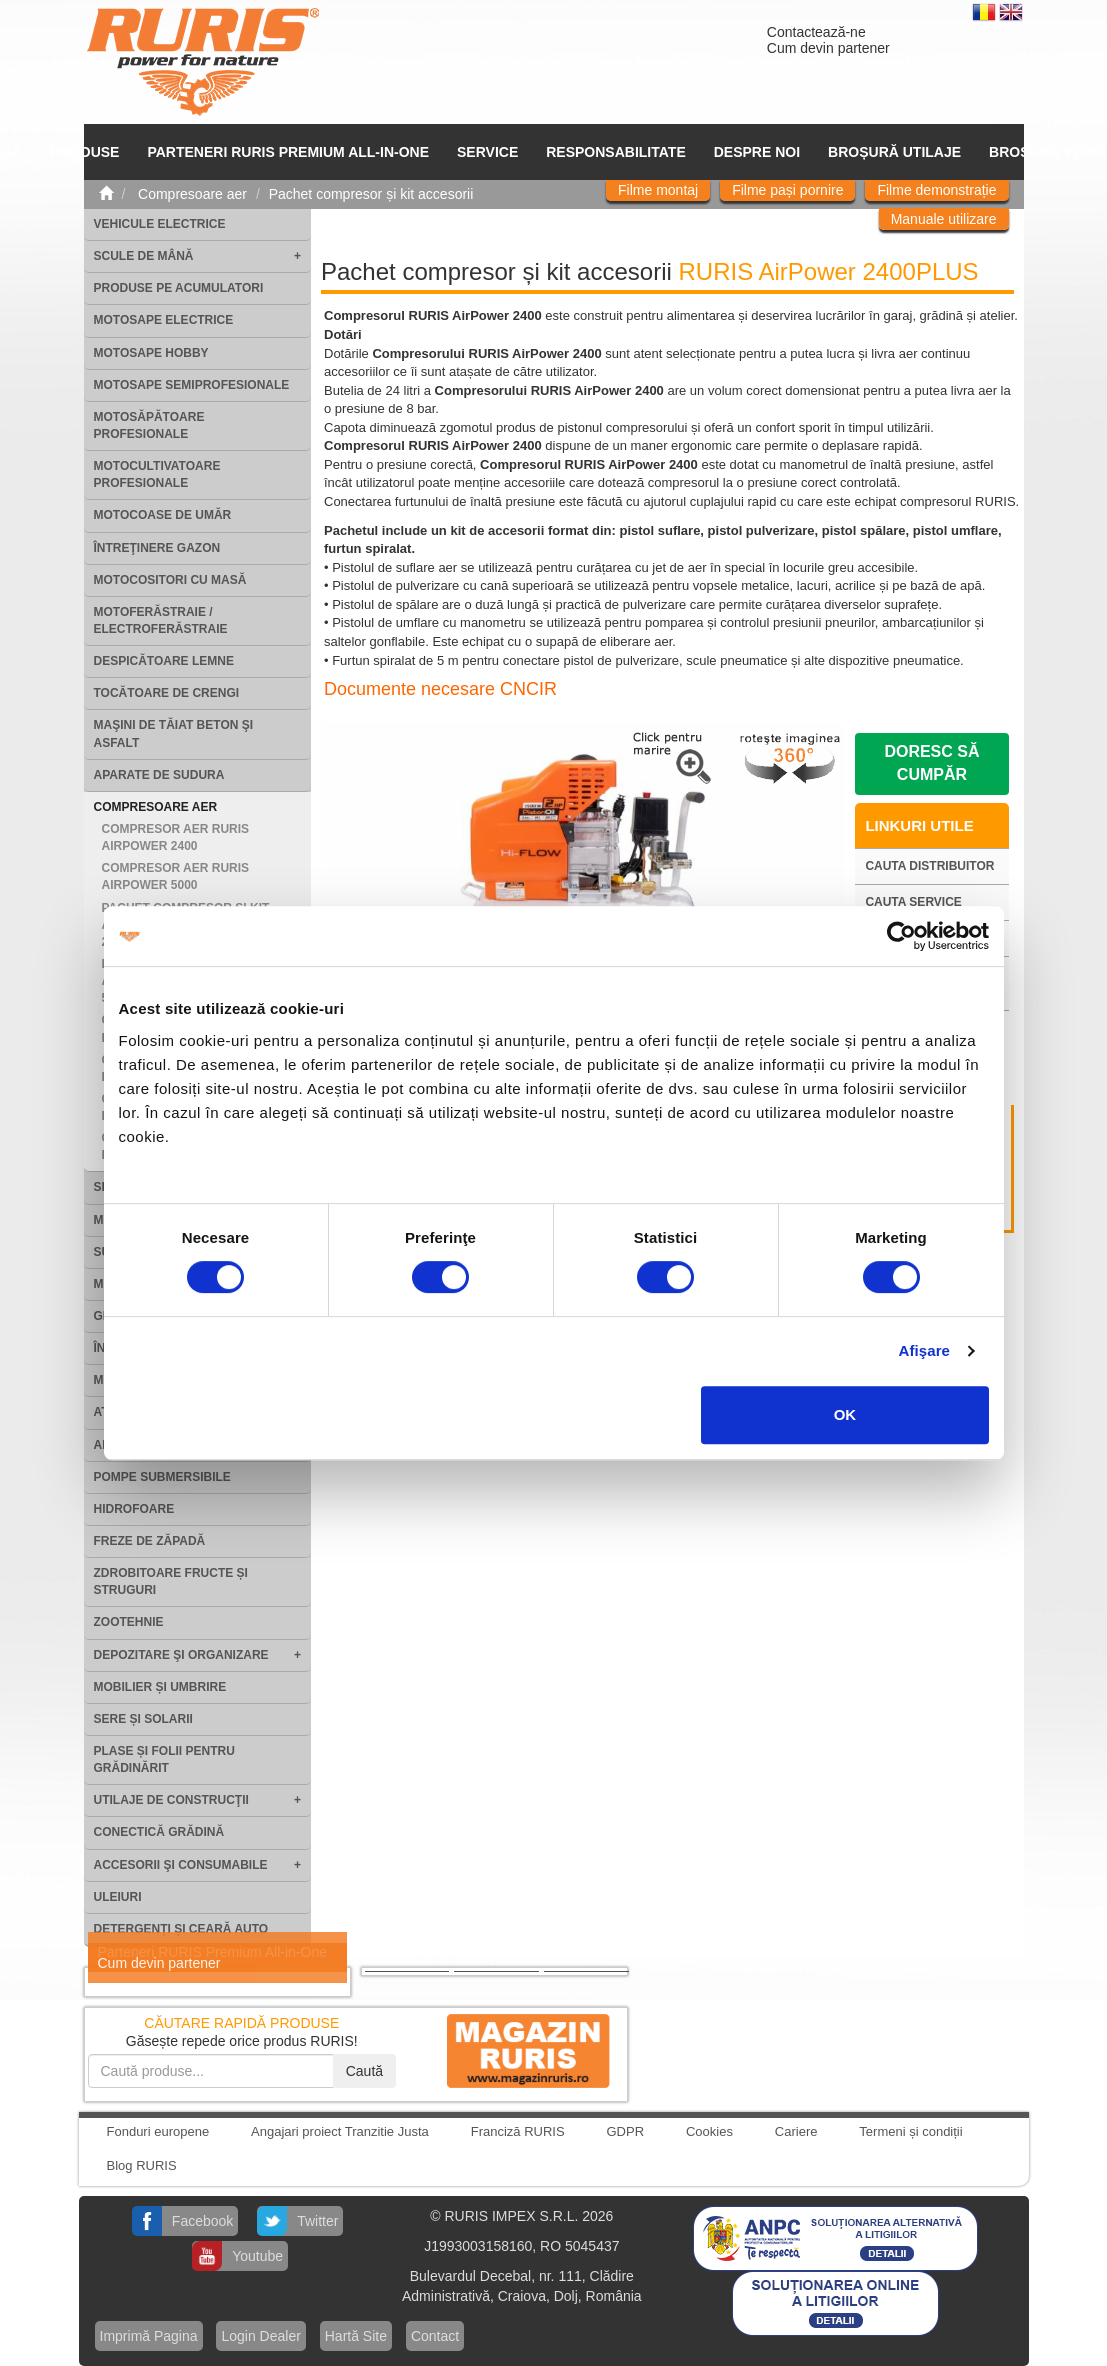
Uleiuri (118, 1897)
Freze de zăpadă (150, 1541)
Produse (84, 152)
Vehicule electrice (160, 224)
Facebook (202, 2221)
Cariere (796, 2131)
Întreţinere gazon (157, 548)
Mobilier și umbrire (160, 1687)
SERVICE (487, 152)
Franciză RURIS (518, 2131)
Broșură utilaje (894, 152)
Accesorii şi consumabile (181, 1865)
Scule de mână (144, 256)
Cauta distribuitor (929, 866)
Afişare (925, 1350)
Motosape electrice (164, 320)
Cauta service (913, 902)
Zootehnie (129, 1622)
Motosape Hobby (151, 353)
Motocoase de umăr (163, 515)
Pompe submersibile (162, 1477)
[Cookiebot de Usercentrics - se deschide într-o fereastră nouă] (901, 936)
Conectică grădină (159, 1832)
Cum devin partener (828, 48)
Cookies (709, 2131)
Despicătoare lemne (164, 661)
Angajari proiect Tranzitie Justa (340, 2131)
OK (845, 1414)
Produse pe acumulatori (179, 288)
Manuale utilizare (944, 219)
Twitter (317, 2221)
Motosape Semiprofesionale (192, 385)
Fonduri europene (158, 2131)
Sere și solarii (143, 1719)
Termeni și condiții (910, 2131)
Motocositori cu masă (170, 580)
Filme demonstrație (936, 190)
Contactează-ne (816, 32)
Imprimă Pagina (149, 2336)
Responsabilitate (616, 152)
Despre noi (757, 152)
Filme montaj (658, 190)
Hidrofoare (134, 1509)
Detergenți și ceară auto (181, 1929)
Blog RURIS (142, 2165)
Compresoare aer (156, 807)
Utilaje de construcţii (171, 1800)
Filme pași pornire (787, 190)
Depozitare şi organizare (181, 1655)
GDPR (626, 2131)
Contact (435, 2336)
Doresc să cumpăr (931, 763)
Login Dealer (260, 2336)
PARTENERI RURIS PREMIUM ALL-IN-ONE (288, 152)
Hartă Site (356, 2336)
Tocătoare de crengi (167, 693)
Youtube (257, 2256)
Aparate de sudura (159, 775)
